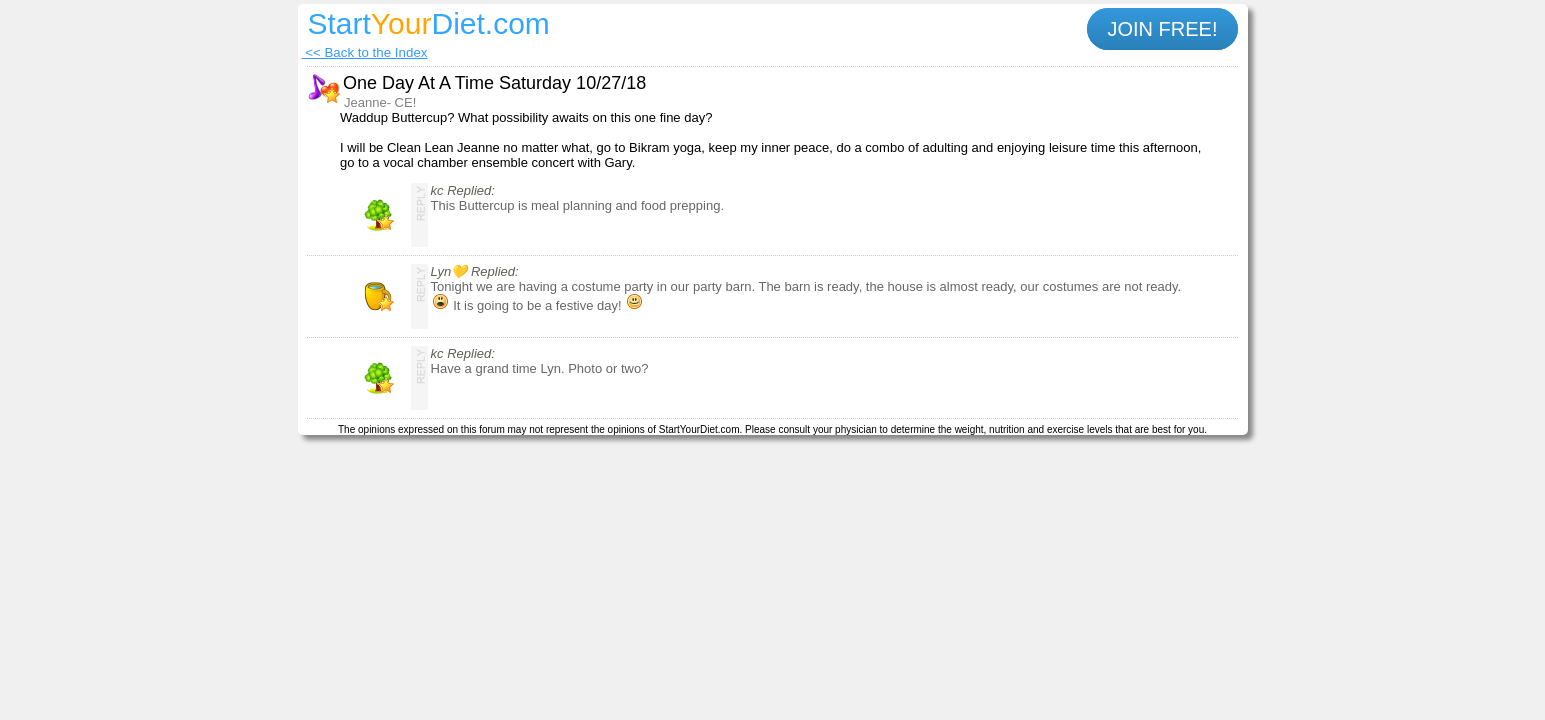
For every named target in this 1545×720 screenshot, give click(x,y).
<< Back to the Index (365, 52)
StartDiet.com (429, 23)
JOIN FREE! (1162, 29)
